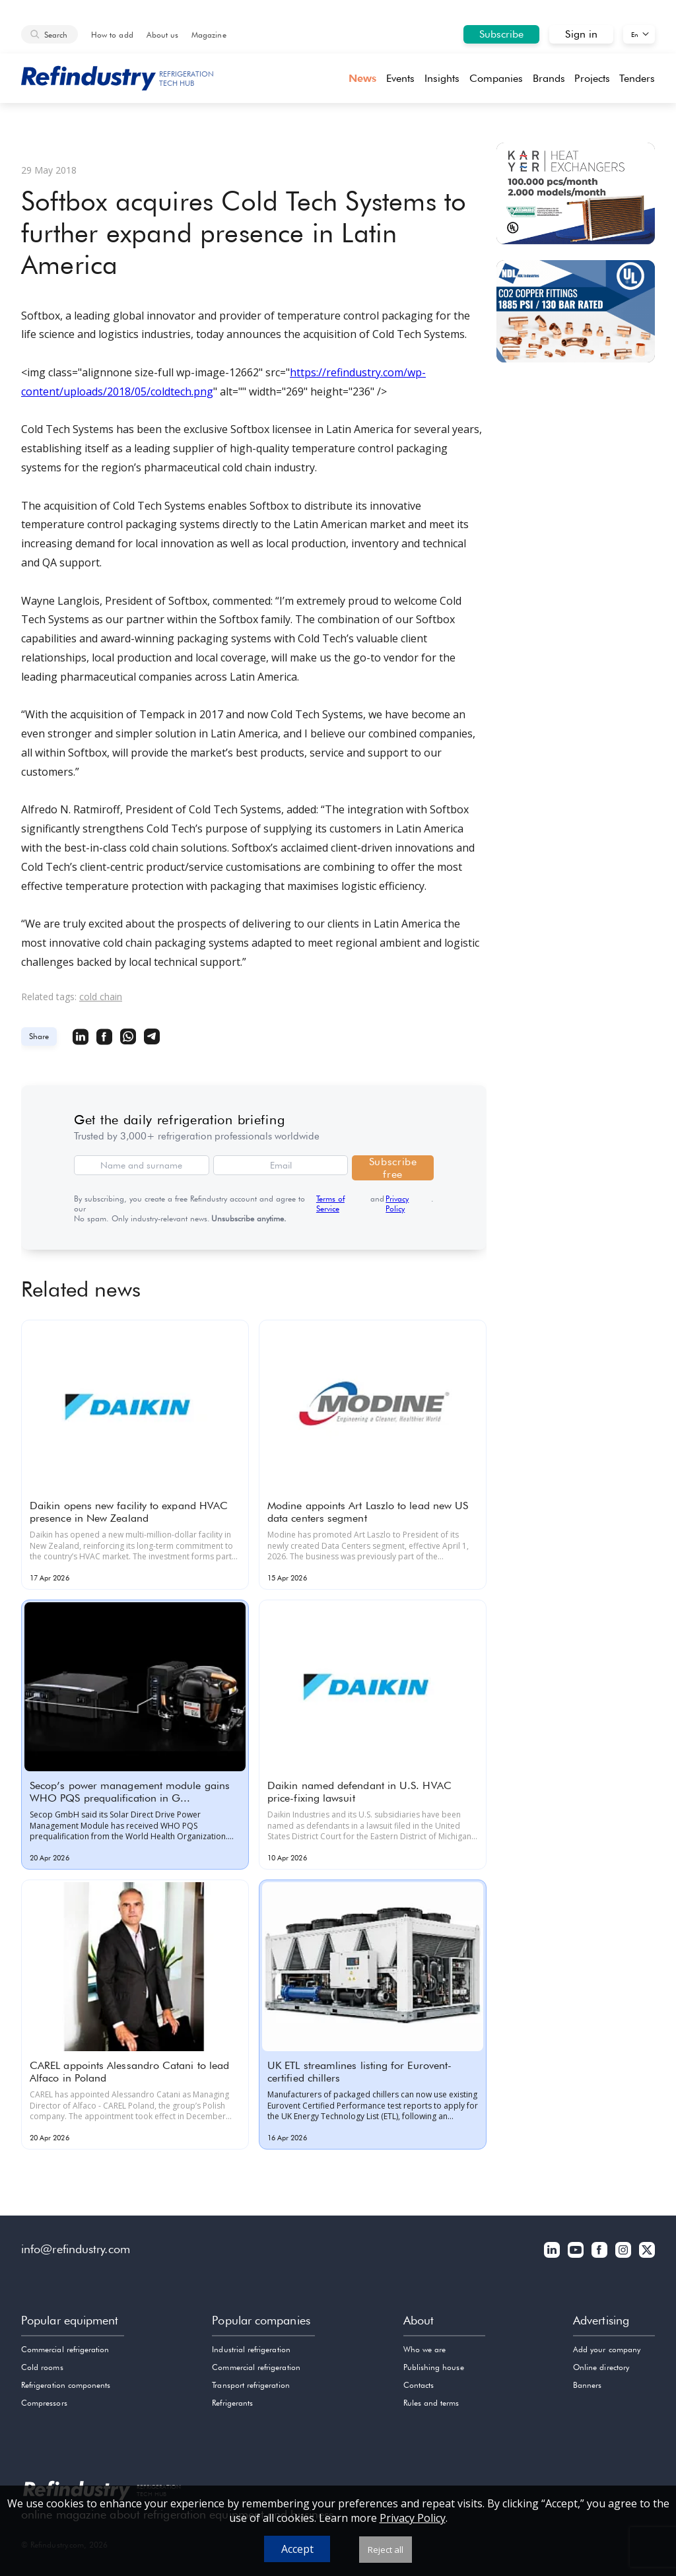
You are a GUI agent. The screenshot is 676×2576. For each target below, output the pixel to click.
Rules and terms (431, 2403)
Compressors (44, 2403)
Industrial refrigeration (251, 2349)
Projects (592, 78)
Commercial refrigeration (65, 2349)
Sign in (581, 34)
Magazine (208, 35)
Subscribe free (393, 1167)
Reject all (385, 2550)
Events (400, 78)
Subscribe (501, 34)
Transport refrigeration (250, 2385)
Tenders (637, 78)
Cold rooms (42, 2367)
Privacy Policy (397, 1203)
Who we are (424, 2349)
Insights (442, 78)
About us (162, 35)
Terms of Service (330, 1203)
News (362, 78)
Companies (496, 78)
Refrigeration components (65, 2385)
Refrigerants (232, 2403)
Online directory (601, 2367)
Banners (587, 2385)
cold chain (100, 996)
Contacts (418, 2385)
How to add (112, 35)
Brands (549, 78)
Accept (297, 2549)
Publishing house (433, 2367)
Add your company (606, 2349)
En (634, 34)
